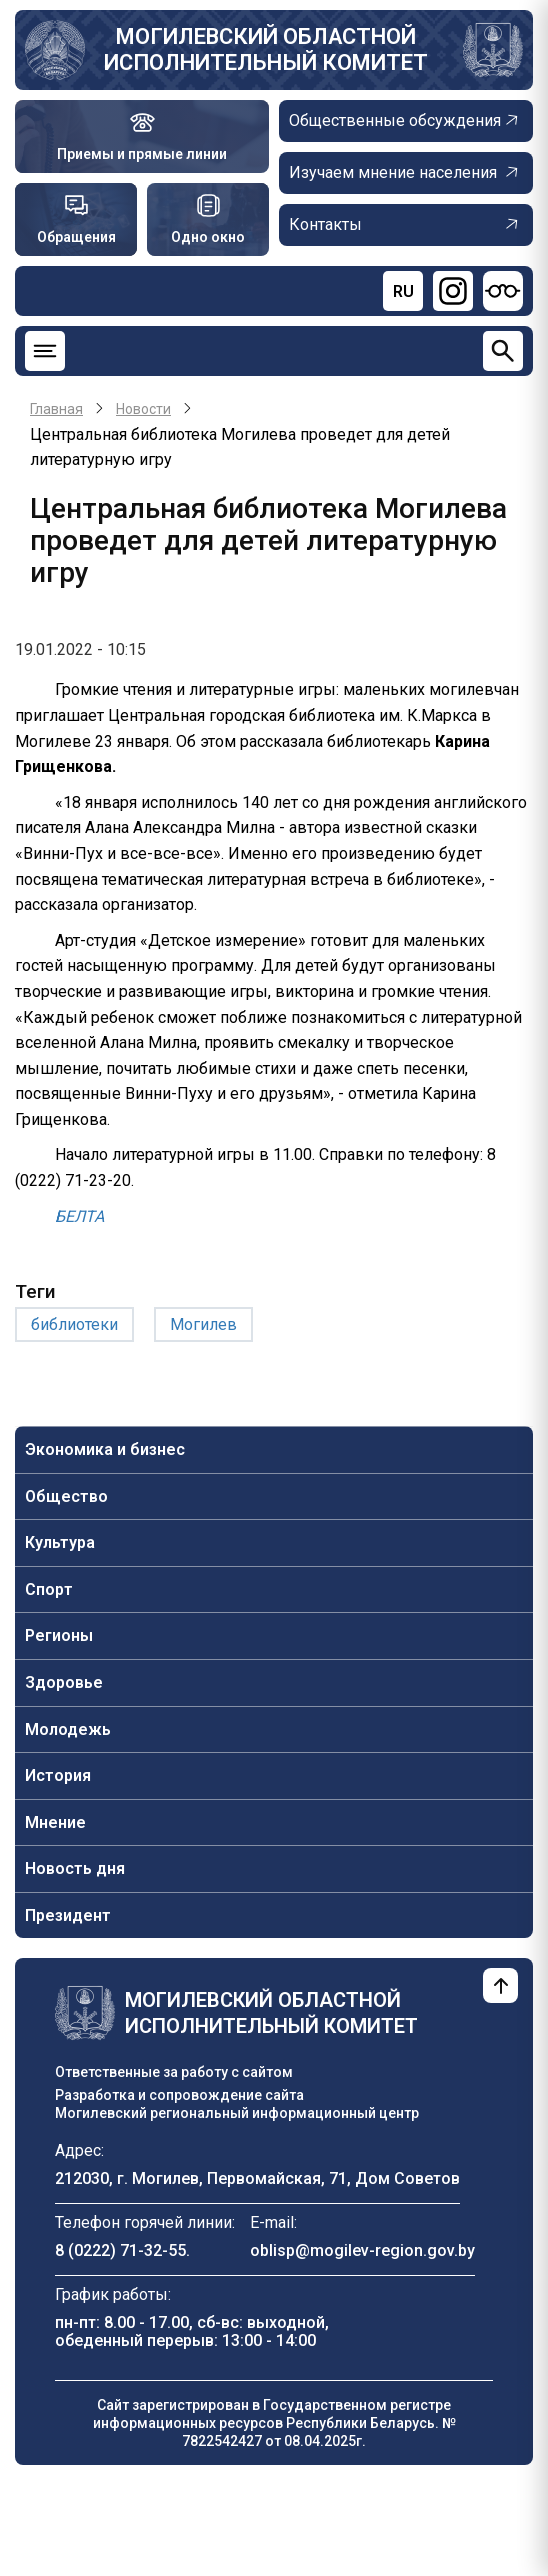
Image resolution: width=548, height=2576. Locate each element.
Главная (56, 409)
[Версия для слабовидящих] (503, 291)
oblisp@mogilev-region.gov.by (362, 2250)
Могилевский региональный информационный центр (237, 2113)
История (58, 1775)
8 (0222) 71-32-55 (120, 2250)
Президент (68, 1915)
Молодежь (68, 1729)
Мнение (55, 1822)
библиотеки (74, 1324)
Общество (66, 1496)
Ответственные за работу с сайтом (174, 2072)
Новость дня (75, 1868)
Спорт (49, 1589)
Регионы (59, 1635)
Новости (143, 409)
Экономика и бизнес (105, 1449)
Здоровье (64, 1682)
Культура (60, 1542)
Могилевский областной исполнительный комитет (266, 49)
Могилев (203, 1324)
